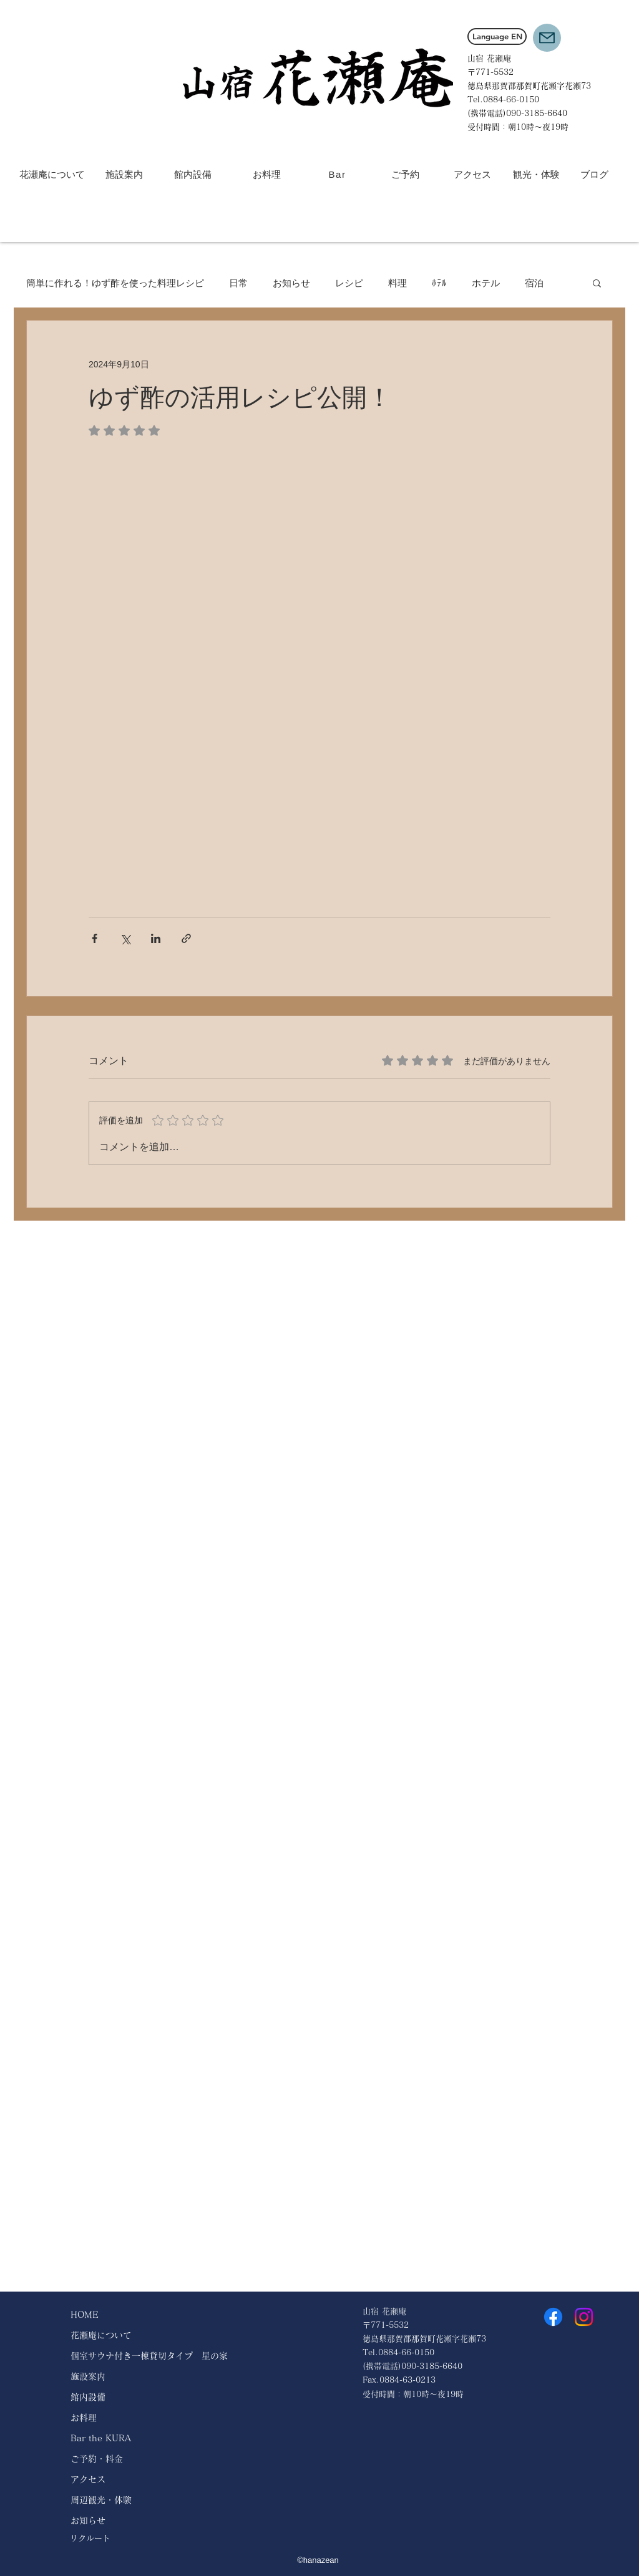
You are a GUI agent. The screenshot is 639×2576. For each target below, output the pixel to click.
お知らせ (291, 283)
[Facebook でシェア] (94, 938)
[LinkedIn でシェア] (156, 938)
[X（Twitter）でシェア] (125, 938)
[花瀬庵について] (52, 174)
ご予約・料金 (97, 2458)
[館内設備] (192, 174)
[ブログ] (594, 174)
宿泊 (534, 283)
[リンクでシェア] (186, 938)
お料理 (84, 2417)
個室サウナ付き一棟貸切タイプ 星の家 (149, 2355)
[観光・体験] (536, 174)
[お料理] (266, 174)
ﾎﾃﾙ (439, 283)
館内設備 (88, 2397)
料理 (397, 283)
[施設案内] (123, 174)
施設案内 (88, 2376)
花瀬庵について (101, 2335)
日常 (238, 283)
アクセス (88, 2479)
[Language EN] (497, 36)
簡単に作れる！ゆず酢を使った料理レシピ (115, 283)
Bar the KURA (101, 2438)
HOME (85, 2314)
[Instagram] (584, 2317)
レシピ (349, 283)
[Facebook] (553, 2317)
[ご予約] (405, 174)
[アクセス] (472, 174)
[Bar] (338, 174)
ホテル (486, 283)
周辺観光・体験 (101, 2500)
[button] (547, 38)
